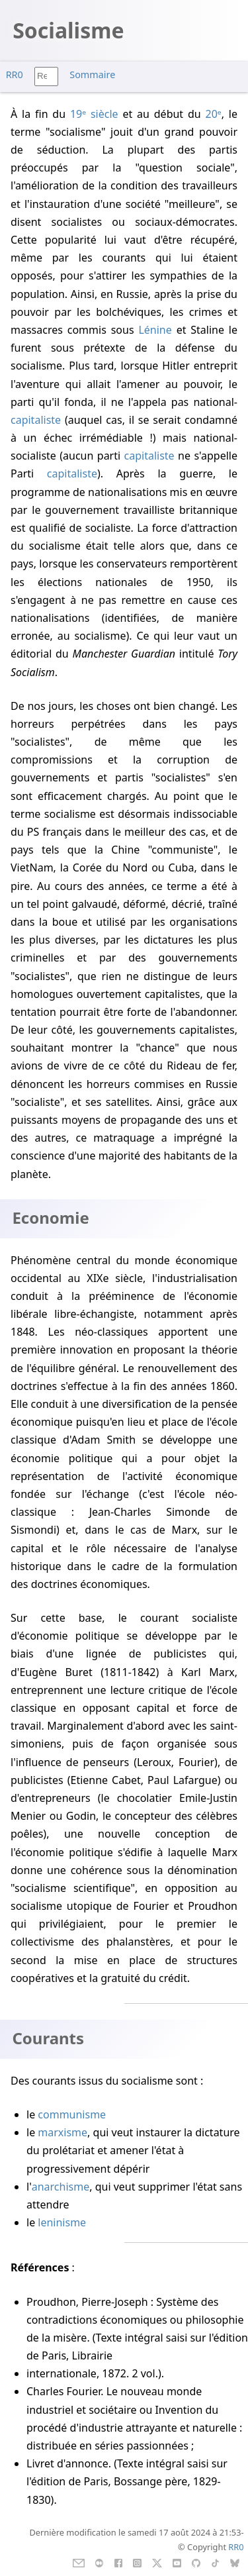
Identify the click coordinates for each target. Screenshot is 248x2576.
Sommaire (92, 74)
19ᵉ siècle (94, 114)
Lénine (154, 329)
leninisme (62, 2222)
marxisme (62, 2132)
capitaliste (36, 420)
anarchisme (60, 2186)
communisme (72, 2114)
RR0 (14, 74)
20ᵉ (214, 114)
